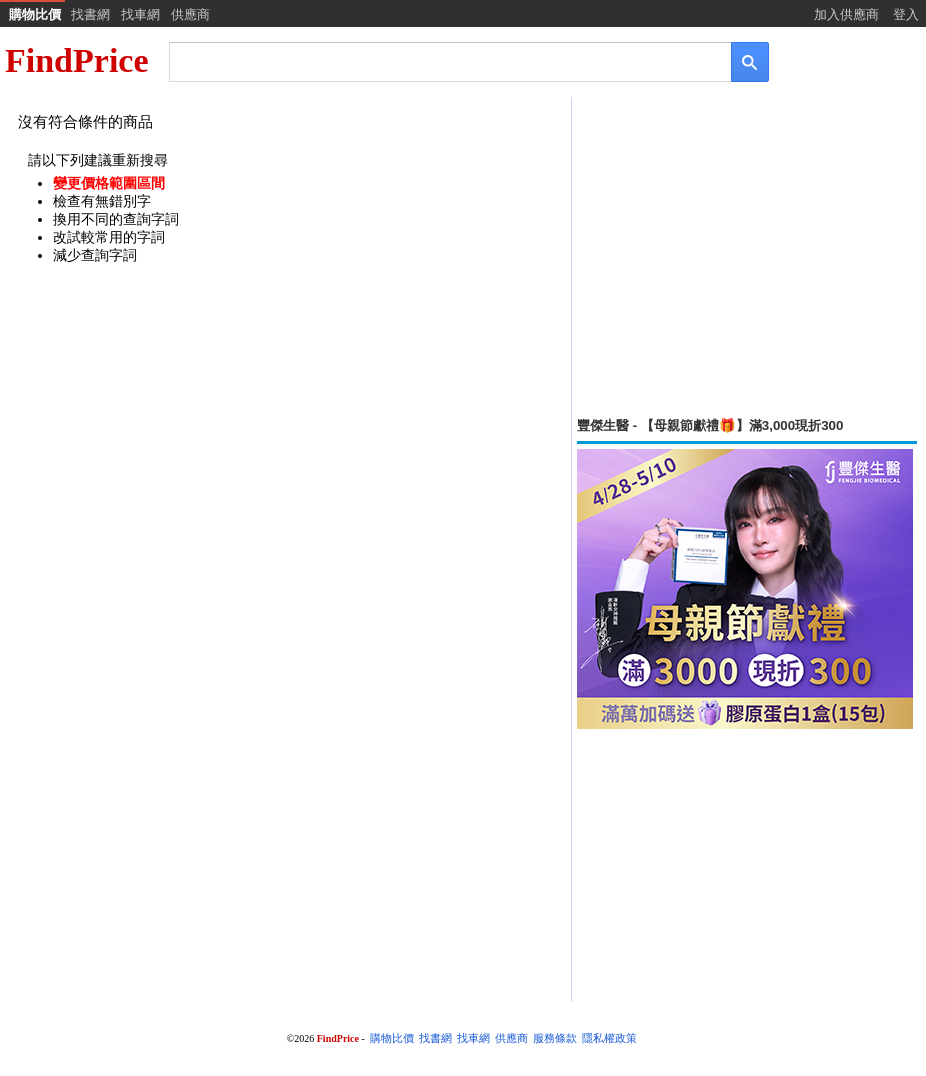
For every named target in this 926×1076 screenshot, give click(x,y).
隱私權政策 (609, 1038)
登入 (906, 14)
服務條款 (555, 1038)
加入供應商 (846, 14)
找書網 (90, 14)
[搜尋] (436, 60)
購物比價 (35, 14)
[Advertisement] (747, 257)
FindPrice (77, 60)
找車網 (140, 14)
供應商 (190, 14)
